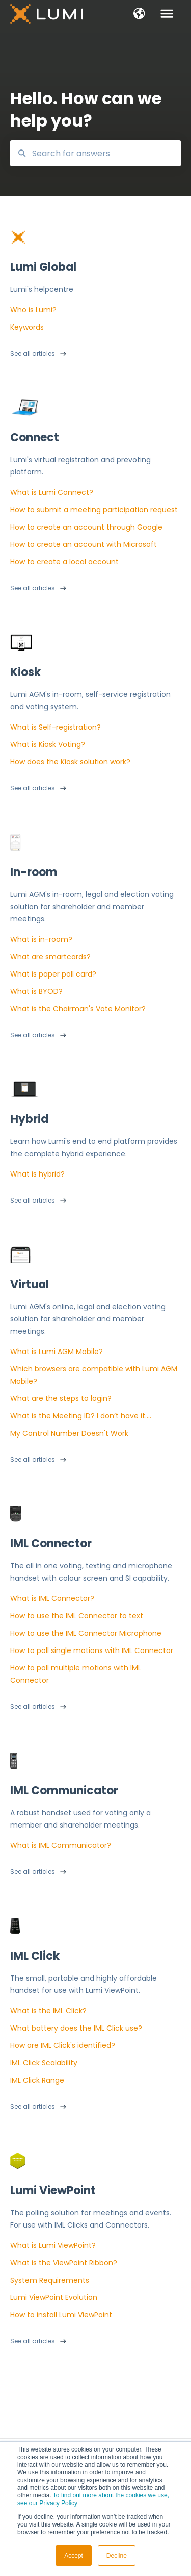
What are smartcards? (50, 957)
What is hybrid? (37, 1174)
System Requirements (49, 2280)
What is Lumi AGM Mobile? (56, 1351)
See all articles (32, 353)
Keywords (27, 327)
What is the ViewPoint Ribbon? (63, 2263)
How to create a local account (64, 562)
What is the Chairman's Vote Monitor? (78, 1009)
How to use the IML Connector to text (76, 1616)
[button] (139, 14)
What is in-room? (41, 939)
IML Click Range (37, 2080)
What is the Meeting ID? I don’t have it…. (80, 1416)
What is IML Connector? (52, 1598)
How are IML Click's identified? (62, 2045)
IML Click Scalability (43, 2063)
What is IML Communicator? (60, 1845)
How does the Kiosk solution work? (70, 762)
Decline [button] (116, 2555)
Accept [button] (73, 2555)
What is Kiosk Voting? (47, 744)
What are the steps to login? (61, 1398)
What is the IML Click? (48, 2011)
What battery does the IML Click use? (76, 2028)
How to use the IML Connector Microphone (85, 1633)
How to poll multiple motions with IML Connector (75, 1674)
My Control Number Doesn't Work (69, 1433)
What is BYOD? (36, 991)
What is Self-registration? (55, 727)
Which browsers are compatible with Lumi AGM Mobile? (93, 1375)
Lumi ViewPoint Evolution (53, 2297)
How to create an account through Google (86, 527)
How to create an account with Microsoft (83, 544)
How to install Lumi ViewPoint (61, 2315)
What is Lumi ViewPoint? (53, 2245)
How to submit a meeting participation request (94, 510)
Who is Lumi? (33, 310)
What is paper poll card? (53, 974)
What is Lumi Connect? (51, 492)
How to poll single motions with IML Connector (91, 1650)
